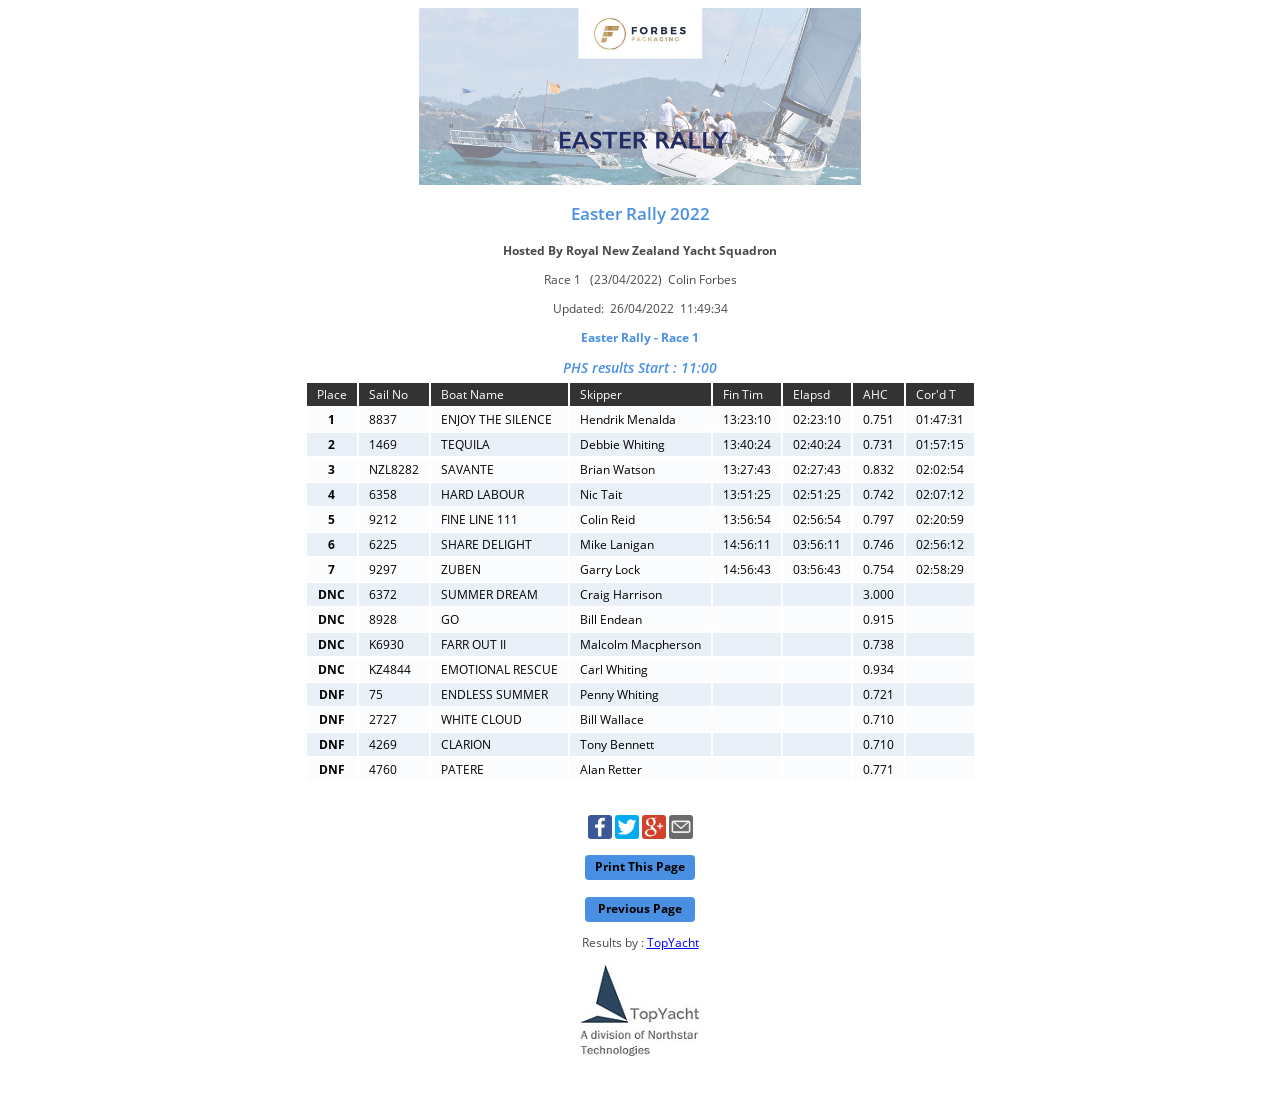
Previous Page (640, 908)
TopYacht (673, 942)
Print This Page (640, 866)
